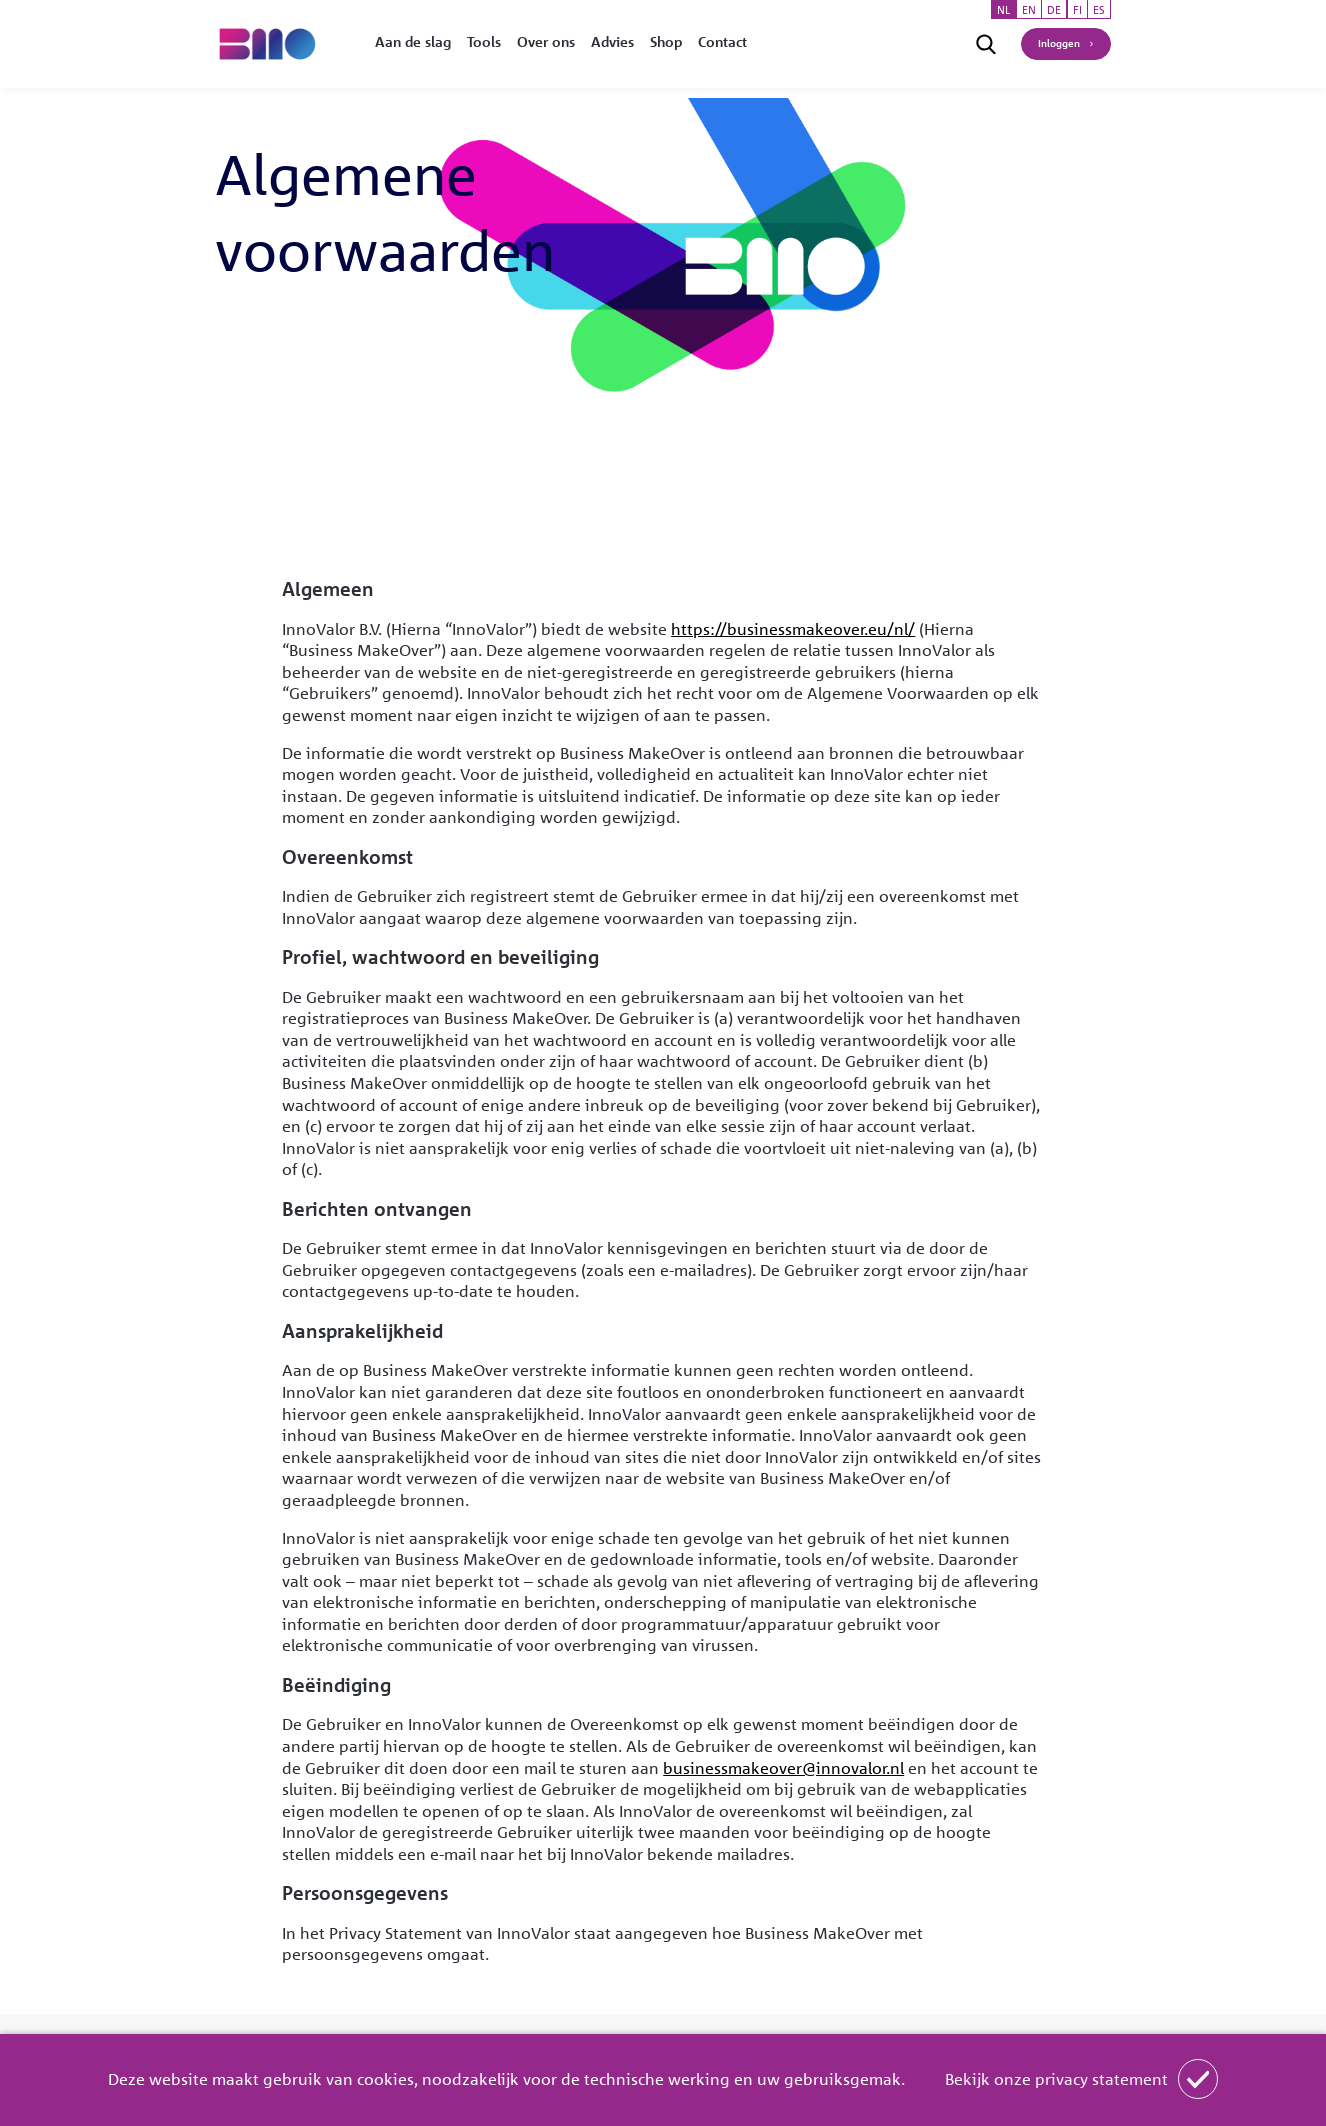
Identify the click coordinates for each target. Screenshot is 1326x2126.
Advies (612, 41)
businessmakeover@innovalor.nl (783, 1768)
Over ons (546, 41)
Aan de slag (413, 41)
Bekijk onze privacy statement (1056, 2079)
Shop (666, 41)
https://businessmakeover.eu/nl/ (793, 629)
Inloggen (1059, 43)
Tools (484, 41)
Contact (722, 41)
